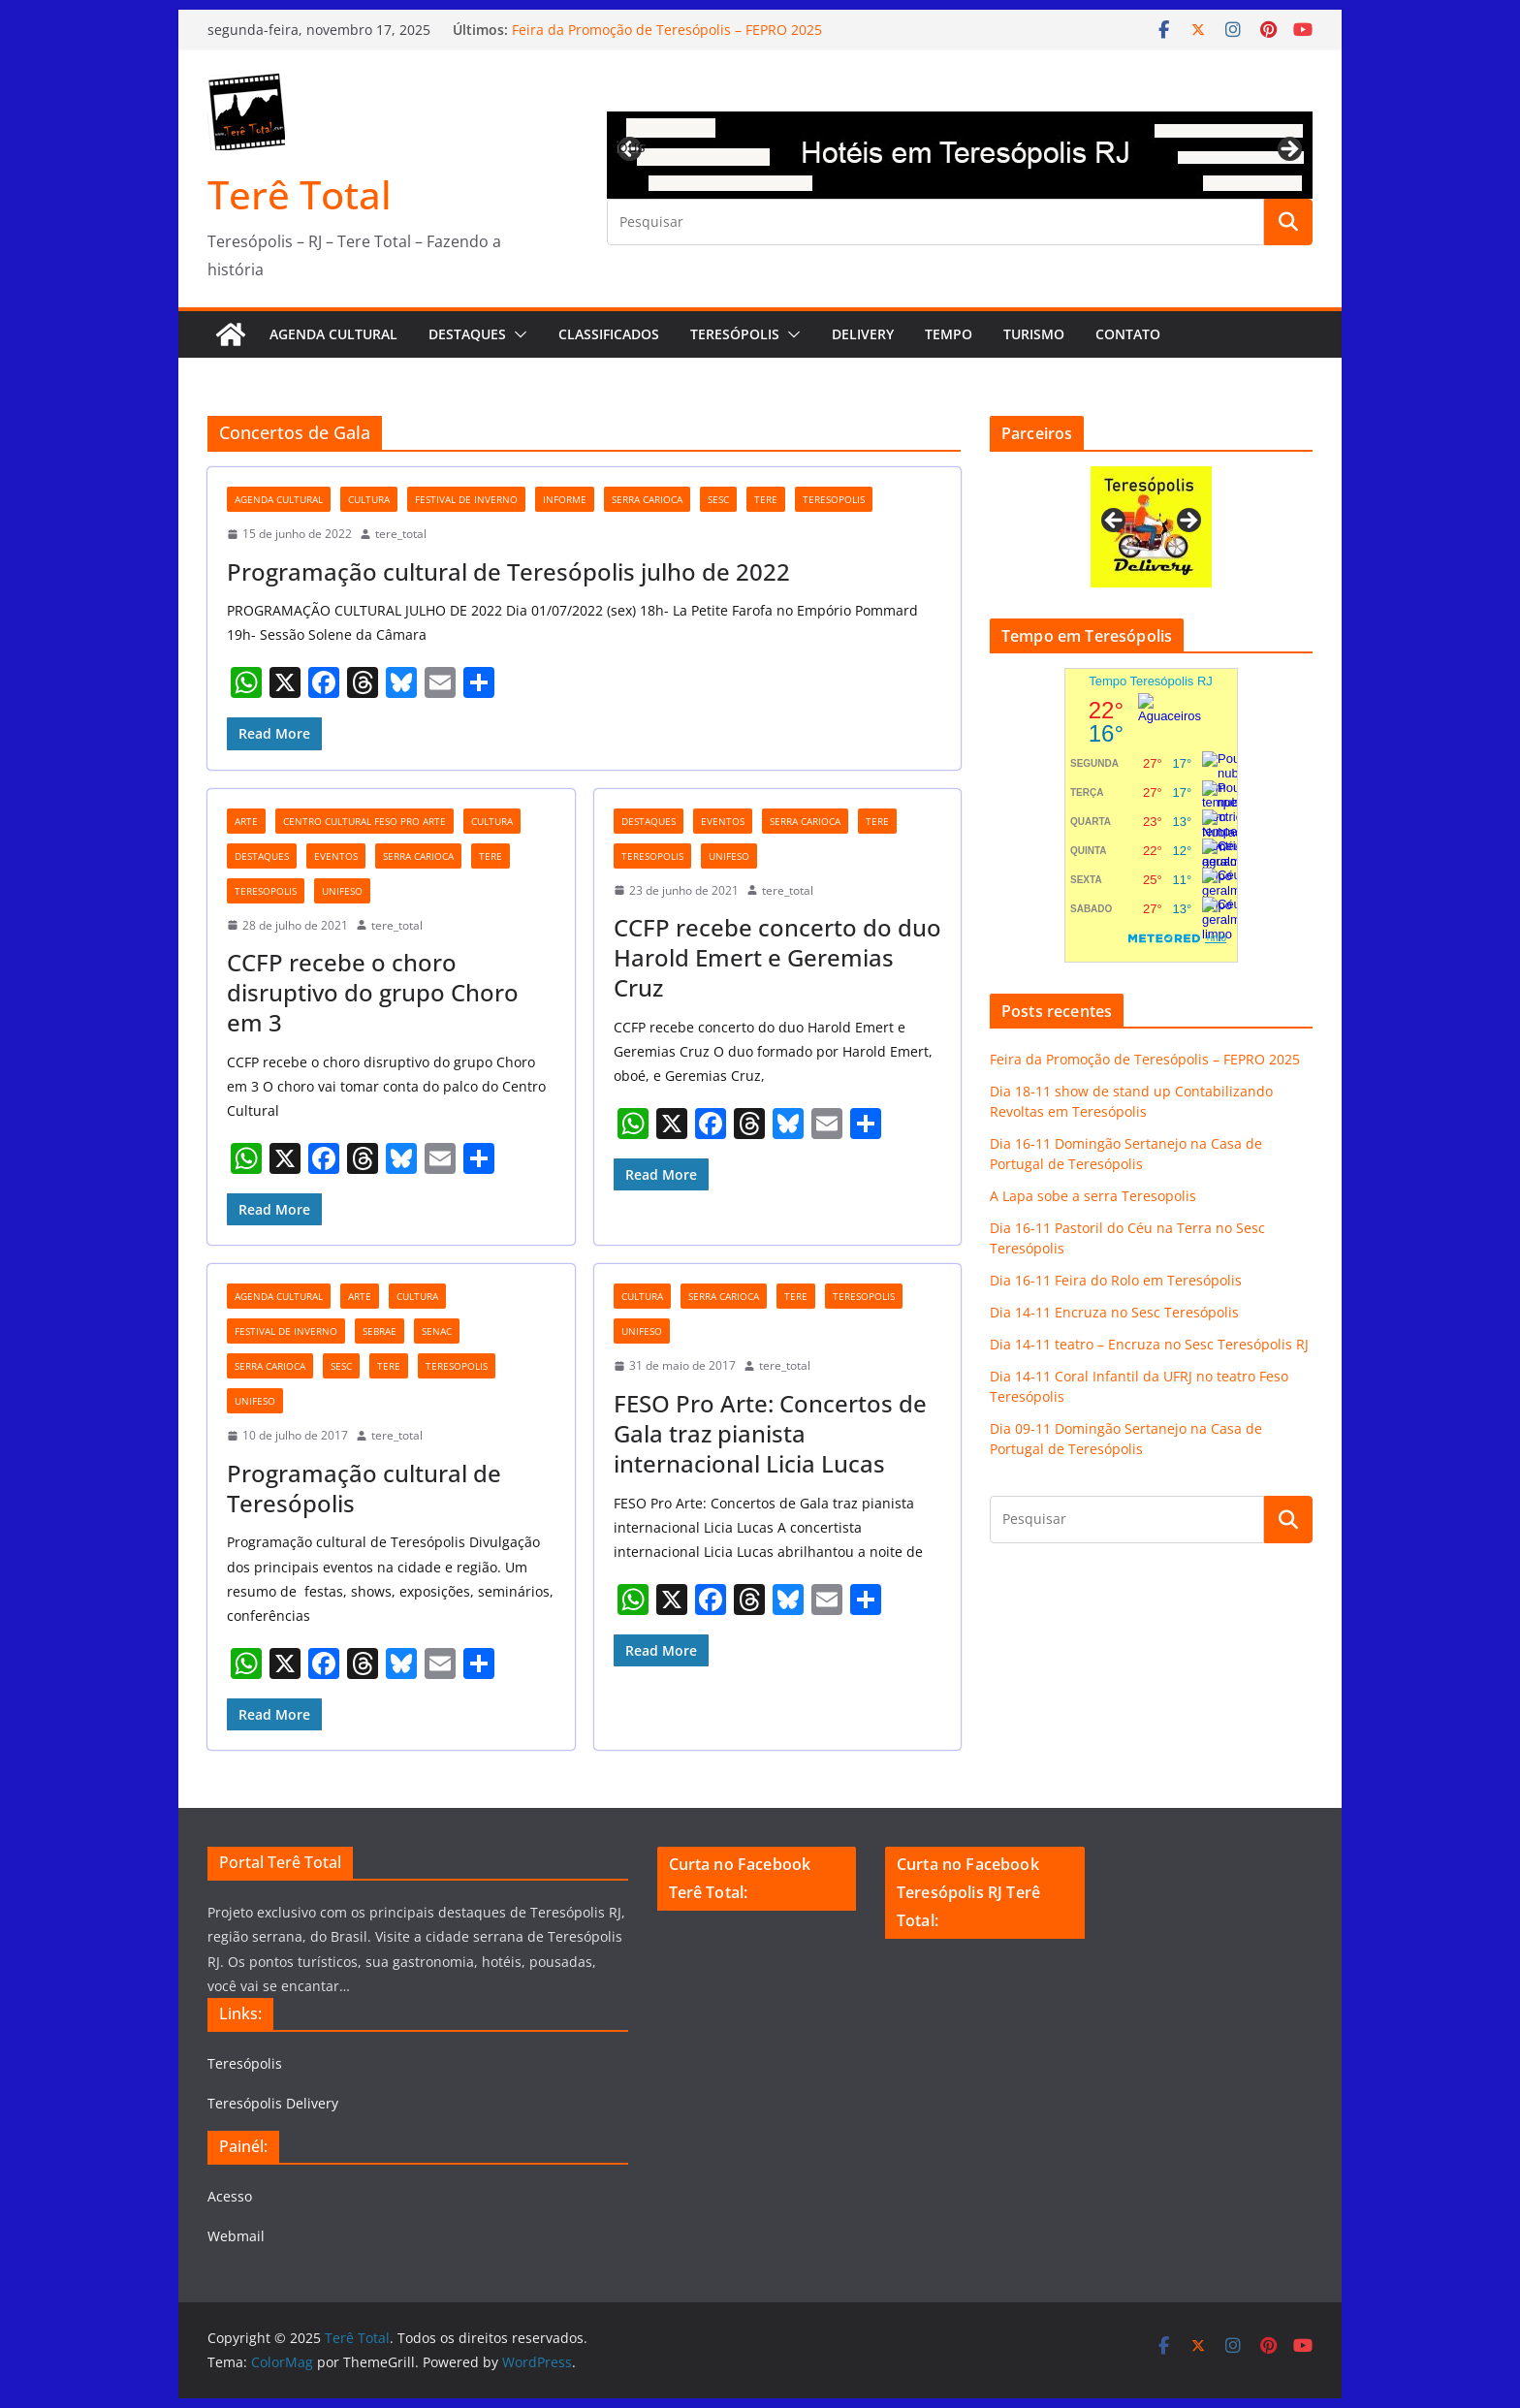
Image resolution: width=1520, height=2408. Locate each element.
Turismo (1033, 334)
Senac (437, 1331)
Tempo (948, 334)
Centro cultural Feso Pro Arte (364, 821)
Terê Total (299, 194)
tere (765, 499)
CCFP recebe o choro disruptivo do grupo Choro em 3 (373, 992)
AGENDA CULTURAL (333, 334)
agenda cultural (279, 499)
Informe (564, 499)
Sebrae (379, 1331)
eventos (336, 856)
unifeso (342, 891)
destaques (262, 856)
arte (246, 821)
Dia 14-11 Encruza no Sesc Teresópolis (1114, 1312)
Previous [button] (631, 146)
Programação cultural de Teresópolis (364, 1488)
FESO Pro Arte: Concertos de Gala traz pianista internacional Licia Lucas (770, 1433)
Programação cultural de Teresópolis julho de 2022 (508, 571)
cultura (369, 499)
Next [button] (1288, 150)
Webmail (236, 2236)
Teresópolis (734, 334)
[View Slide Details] (960, 155)
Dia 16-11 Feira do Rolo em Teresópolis (1116, 1280)
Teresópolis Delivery (272, 2103)
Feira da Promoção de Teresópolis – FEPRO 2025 (667, 29)
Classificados (608, 334)
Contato (1127, 334)
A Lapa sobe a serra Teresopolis (1093, 1196)
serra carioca (647, 499)
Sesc (718, 499)
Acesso (229, 2196)
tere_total (401, 533)
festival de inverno (466, 499)
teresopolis (834, 499)
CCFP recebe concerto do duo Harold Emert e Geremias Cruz (777, 957)
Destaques (467, 334)
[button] (516, 334)
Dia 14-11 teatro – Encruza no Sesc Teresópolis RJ (1149, 1344)
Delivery (863, 334)
